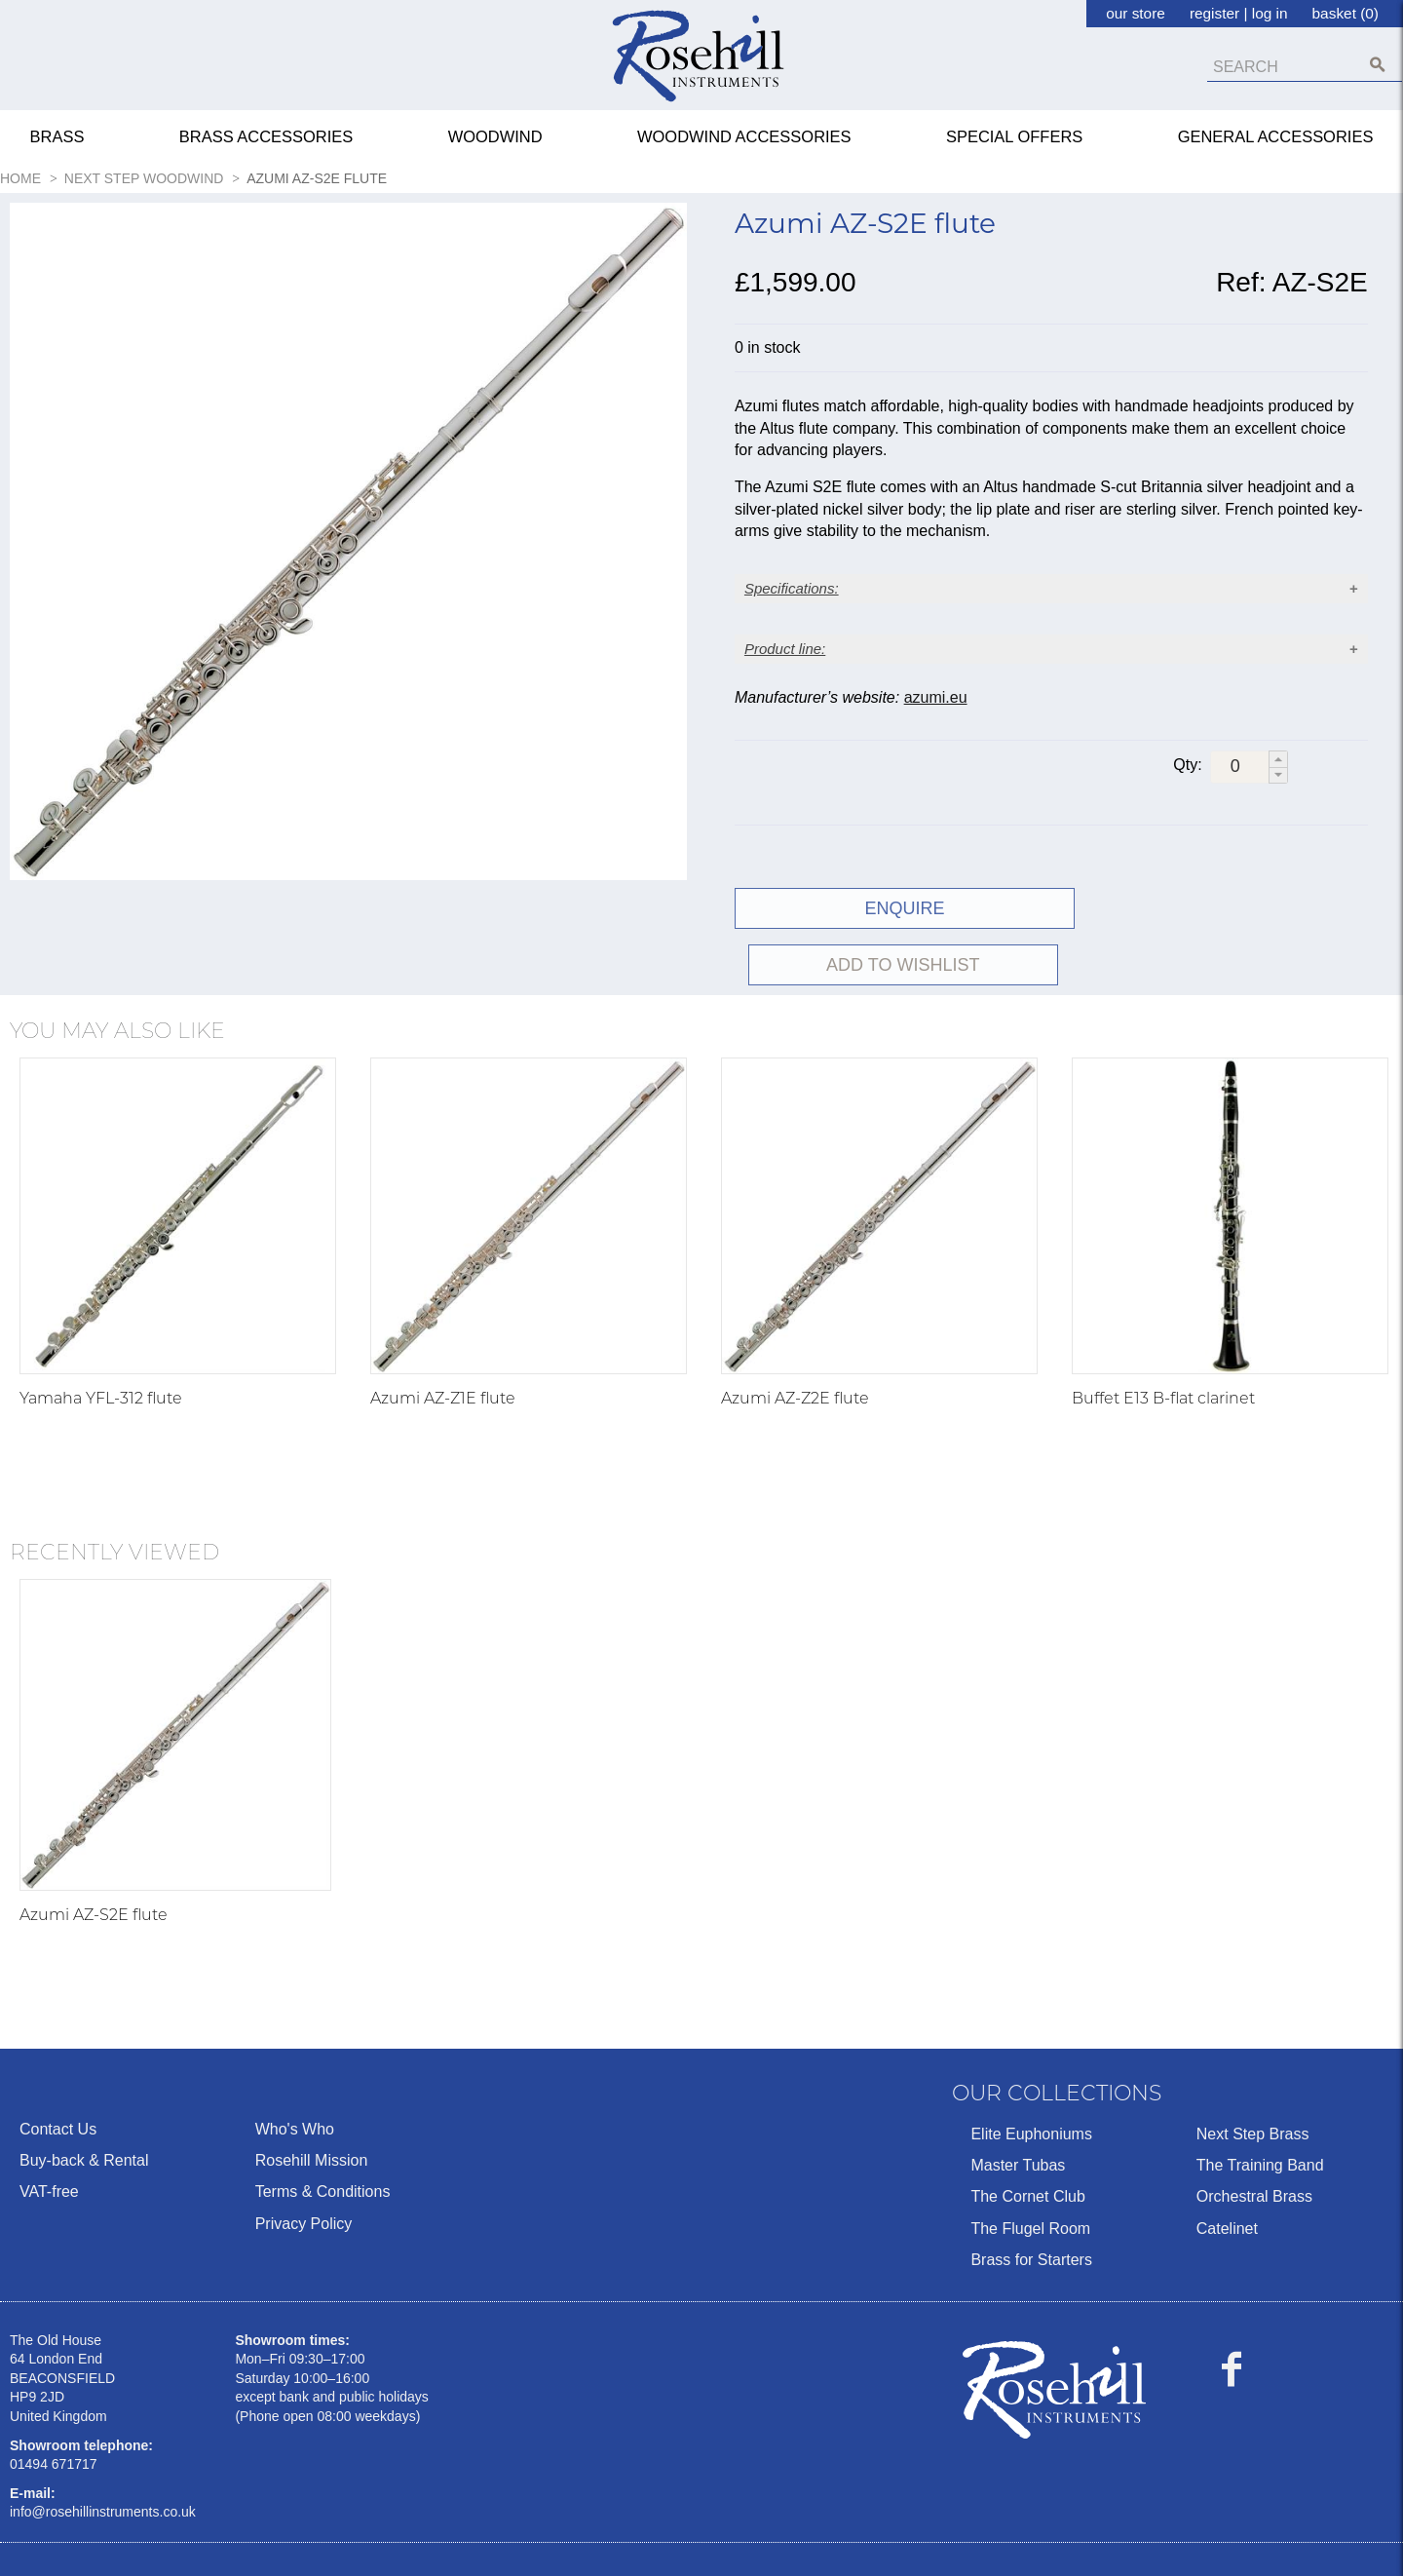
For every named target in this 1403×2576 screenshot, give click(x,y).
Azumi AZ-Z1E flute (442, 1341)
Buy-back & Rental (84, 2104)
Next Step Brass (1252, 2077)
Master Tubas (1017, 2109)
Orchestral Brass (1254, 2141)
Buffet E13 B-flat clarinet (1163, 1341)
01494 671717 (53, 2408)
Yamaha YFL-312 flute (100, 1341)
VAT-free (49, 2136)
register (1214, 13)
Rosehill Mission (311, 2104)
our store (1135, 13)
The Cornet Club (1027, 2141)
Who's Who (294, 2072)
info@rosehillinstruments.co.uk (103, 2456)
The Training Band (1260, 2109)
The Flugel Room (1030, 2172)
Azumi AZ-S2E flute (93, 1858)
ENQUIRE (889, 908)
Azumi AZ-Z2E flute (795, 1341)
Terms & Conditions (323, 2136)
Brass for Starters (1030, 2204)
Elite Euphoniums (1031, 2077)
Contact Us (57, 2072)
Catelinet (1227, 2172)
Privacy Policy (304, 2167)
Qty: (1187, 765)
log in (1270, 13)
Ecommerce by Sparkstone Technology (139, 2548)
